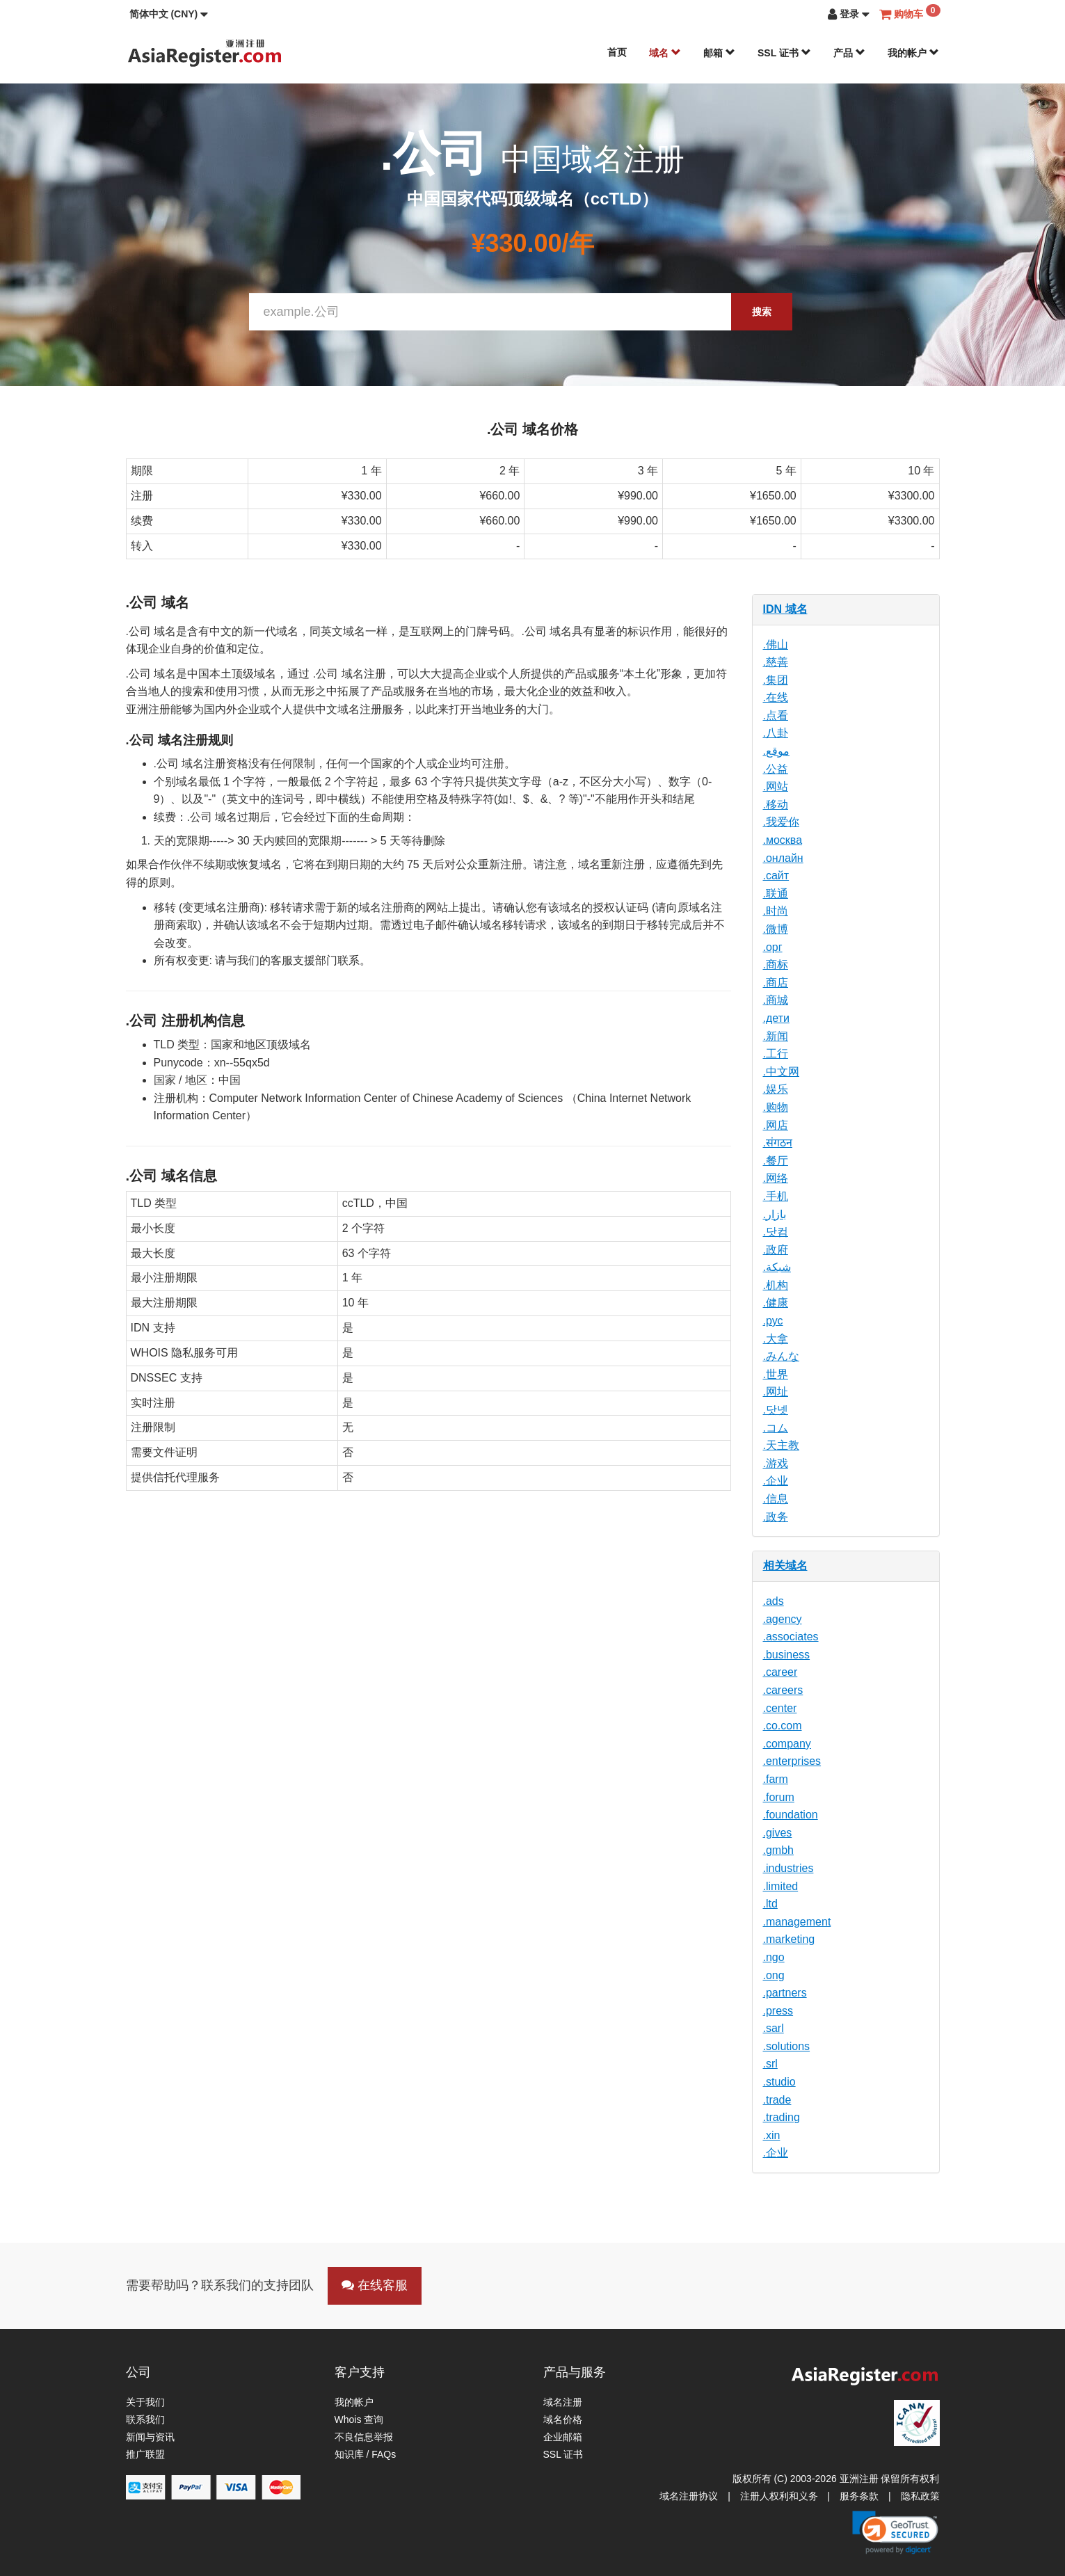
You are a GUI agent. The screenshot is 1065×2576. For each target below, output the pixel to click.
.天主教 (781, 1445)
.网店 (775, 1125)
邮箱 (719, 52)
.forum (778, 1797)
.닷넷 (775, 1410)
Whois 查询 (359, 2419)
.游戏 (775, 1463)
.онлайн (783, 858)
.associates (791, 1636)
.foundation (790, 1815)
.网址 (775, 1392)
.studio (779, 2082)
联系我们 (145, 2419)
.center (780, 1708)
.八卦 (775, 733)
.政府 (775, 1250)
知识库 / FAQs (366, 2454)
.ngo (774, 1957)
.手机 (775, 1196)
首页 (617, 52)
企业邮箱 (562, 2436)
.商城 (775, 1000)
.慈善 (775, 662)
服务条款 (859, 2496)
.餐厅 (775, 1161)
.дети (776, 1018)
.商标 (775, 964)
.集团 (775, 680)
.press (778, 2011)
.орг (773, 947)
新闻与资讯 (150, 2436)
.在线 (775, 697)
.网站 (775, 786)
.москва (783, 840)
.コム (775, 1428)
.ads (773, 1601)
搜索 (761, 311)
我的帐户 (913, 52)
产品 (849, 52)
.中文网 (781, 1072)
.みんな (781, 1356)
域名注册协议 (688, 2496)
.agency (782, 1619)
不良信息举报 (364, 2436)
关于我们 (145, 2402)
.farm (775, 1779)
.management (797, 1922)
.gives (777, 1833)
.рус (773, 1321)
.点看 (775, 715)
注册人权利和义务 (779, 2496)
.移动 (775, 804)
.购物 (775, 1107)
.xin (771, 2135)
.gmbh (778, 1850)
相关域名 (785, 1565)
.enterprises (792, 1761)
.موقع (776, 751)
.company (787, 1744)
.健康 (775, 1303)
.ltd (770, 1904)
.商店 (775, 983)
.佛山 (775, 644)
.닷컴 (775, 1232)
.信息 (775, 1499)
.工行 (775, 1053)
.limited (781, 1886)
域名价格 (562, 2419)
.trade (777, 2100)
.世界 (775, 1374)
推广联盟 (145, 2454)
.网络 (775, 1178)
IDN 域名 (785, 609)
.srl (770, 2064)
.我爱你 (781, 822)
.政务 (775, 1517)
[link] (895, 2532)
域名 (665, 52)
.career (780, 1672)
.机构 (775, 1285)
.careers (783, 1690)
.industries (788, 1868)
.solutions (786, 2046)
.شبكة (777, 1267)
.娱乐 (775, 1089)
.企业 (775, 1481)
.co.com (782, 1725)
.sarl (773, 2028)
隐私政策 (920, 2496)
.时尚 (775, 911)
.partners (785, 1993)
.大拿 (775, 1339)
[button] (169, 13)
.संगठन (777, 1143)
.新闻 (775, 1036)
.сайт (776, 875)
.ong (774, 1975)
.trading (781, 2117)
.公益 (775, 769)
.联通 (775, 893)
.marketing (789, 1939)
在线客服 (375, 2285)
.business (786, 1655)
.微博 (775, 929)
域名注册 (562, 2402)
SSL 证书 (784, 52)
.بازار (774, 1214)
